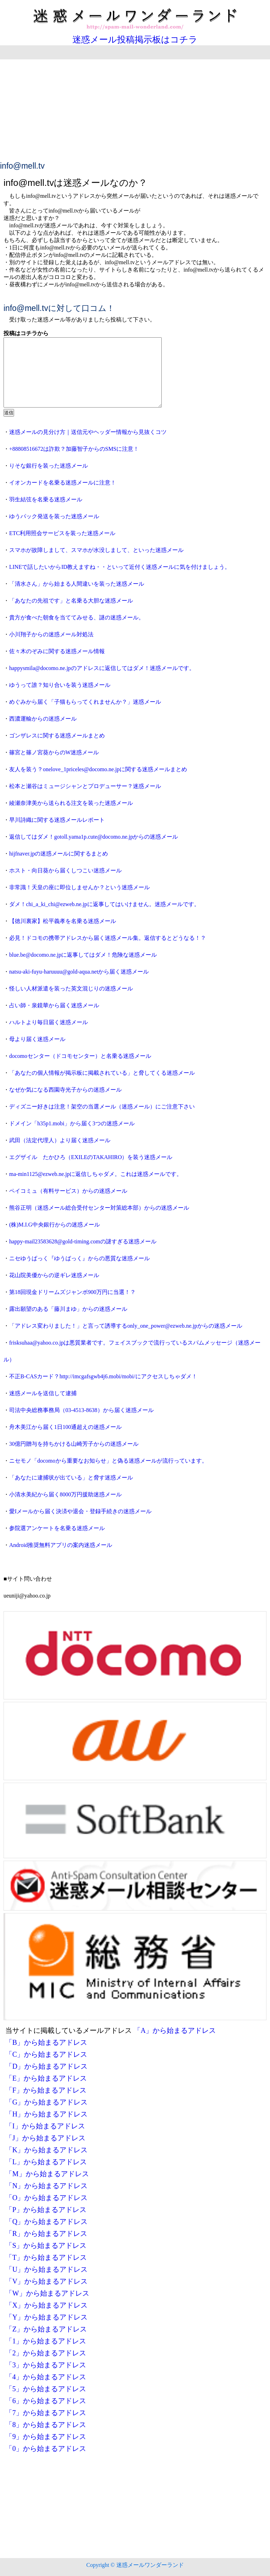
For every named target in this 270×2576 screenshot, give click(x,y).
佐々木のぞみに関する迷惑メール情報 (57, 651)
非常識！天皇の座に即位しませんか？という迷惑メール (79, 887)
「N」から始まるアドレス (46, 2186)
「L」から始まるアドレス (46, 2162)
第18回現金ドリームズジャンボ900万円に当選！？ (72, 1292)
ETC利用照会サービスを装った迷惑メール (62, 533)
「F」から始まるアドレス (45, 2090)
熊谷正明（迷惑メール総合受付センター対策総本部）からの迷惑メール (99, 1208)
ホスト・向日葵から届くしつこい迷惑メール (65, 870)
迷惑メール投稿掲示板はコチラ (135, 39)
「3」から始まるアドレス (45, 2365)
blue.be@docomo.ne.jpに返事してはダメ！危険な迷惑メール (83, 955)
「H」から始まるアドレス (46, 2114)
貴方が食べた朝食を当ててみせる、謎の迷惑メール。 (76, 617)
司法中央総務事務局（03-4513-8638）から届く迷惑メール (81, 1410)
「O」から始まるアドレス (46, 2197)
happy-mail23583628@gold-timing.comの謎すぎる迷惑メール (82, 1241)
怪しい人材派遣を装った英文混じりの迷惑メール (71, 988)
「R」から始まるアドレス (46, 2233)
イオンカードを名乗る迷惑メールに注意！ (62, 483)
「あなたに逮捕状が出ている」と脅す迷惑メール (71, 1478)
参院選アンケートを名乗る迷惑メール (57, 1528)
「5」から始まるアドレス (45, 2389)
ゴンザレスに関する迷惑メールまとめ (57, 736)
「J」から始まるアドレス (45, 2138)
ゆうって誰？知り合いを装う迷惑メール (59, 685)
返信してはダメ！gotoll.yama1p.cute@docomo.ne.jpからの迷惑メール (93, 837)
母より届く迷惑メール (37, 1039)
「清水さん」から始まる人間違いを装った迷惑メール (76, 584)
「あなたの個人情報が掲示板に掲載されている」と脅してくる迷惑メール (102, 1073)
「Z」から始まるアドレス (46, 2329)
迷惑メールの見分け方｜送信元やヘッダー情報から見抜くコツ (88, 432)
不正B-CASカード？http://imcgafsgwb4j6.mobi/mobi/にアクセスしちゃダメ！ (103, 1376)
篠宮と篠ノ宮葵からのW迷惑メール (54, 752)
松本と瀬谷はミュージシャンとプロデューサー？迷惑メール (85, 786)
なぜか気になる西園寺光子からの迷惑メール (65, 1090)
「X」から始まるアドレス (46, 2305)
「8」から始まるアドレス (45, 2424)
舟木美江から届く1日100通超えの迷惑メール (65, 1427)
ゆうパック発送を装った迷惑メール (54, 516)
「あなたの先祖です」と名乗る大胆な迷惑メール (71, 601)
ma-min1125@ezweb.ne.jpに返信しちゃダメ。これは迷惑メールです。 (95, 1174)
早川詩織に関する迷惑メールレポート (57, 820)
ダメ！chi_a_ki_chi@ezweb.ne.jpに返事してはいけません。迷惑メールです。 (104, 904)
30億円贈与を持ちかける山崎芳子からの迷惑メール (74, 1444)
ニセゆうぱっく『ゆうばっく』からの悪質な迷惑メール (79, 1258)
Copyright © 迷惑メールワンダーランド (135, 2565)
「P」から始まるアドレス (45, 2209)
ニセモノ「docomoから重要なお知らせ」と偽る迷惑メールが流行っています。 (108, 1461)
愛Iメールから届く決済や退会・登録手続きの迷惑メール (80, 1511)
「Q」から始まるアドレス (46, 2221)
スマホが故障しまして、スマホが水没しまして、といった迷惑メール (96, 550)
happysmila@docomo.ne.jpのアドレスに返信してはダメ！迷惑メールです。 (102, 668)
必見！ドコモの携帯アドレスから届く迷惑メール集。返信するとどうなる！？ (107, 938)
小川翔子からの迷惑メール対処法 (51, 634)
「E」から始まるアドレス (46, 2078)
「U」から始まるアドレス (46, 2269)
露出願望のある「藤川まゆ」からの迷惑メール (68, 1309)
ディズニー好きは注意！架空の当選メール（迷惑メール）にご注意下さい (102, 1107)
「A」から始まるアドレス (175, 2030)
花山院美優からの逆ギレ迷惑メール (54, 1275)
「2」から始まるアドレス (45, 2353)
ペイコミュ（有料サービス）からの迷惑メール (68, 1191)
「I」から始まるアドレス (45, 2126)
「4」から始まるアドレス (45, 2377)
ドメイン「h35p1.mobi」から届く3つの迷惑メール (72, 1123)
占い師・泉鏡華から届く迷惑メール (54, 1005)
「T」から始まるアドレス (46, 2257)
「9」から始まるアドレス (45, 2436)
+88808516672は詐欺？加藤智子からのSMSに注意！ (74, 449)
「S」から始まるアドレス (45, 2245)
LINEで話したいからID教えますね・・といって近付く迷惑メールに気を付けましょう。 (119, 567)
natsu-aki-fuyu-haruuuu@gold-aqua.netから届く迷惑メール (79, 972)
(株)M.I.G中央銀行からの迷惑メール (54, 1225)
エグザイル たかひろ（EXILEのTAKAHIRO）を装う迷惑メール (90, 1157)
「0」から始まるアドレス (45, 2448)
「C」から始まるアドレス (46, 2054)
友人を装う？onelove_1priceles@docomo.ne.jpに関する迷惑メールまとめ (98, 769)
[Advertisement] (135, 108)
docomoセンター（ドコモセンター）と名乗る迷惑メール (80, 1056)
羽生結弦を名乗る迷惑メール (45, 499)
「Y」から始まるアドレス (46, 2317)
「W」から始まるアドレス (47, 2293)
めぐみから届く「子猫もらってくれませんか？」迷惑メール (85, 702)
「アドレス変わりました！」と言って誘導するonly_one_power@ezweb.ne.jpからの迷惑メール (125, 1326)
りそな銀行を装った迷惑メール (48, 466)
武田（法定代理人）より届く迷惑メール (59, 1140)
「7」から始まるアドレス (45, 2412)
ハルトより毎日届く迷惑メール (48, 1022)
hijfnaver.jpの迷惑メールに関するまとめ (58, 854)
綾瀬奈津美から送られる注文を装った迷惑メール (71, 803)
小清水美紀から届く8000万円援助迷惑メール (65, 1494)
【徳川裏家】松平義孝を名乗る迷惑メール (62, 921)
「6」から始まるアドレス (45, 2401)
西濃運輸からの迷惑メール (43, 719)
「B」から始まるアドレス (46, 2042)
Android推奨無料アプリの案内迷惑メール (60, 1545)
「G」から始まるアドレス (46, 2102)
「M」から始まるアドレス (47, 2174)
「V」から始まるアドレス (46, 2281)
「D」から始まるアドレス (46, 2066)
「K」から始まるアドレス (46, 2150)
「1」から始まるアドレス (45, 2341)
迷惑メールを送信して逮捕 (43, 1393)
